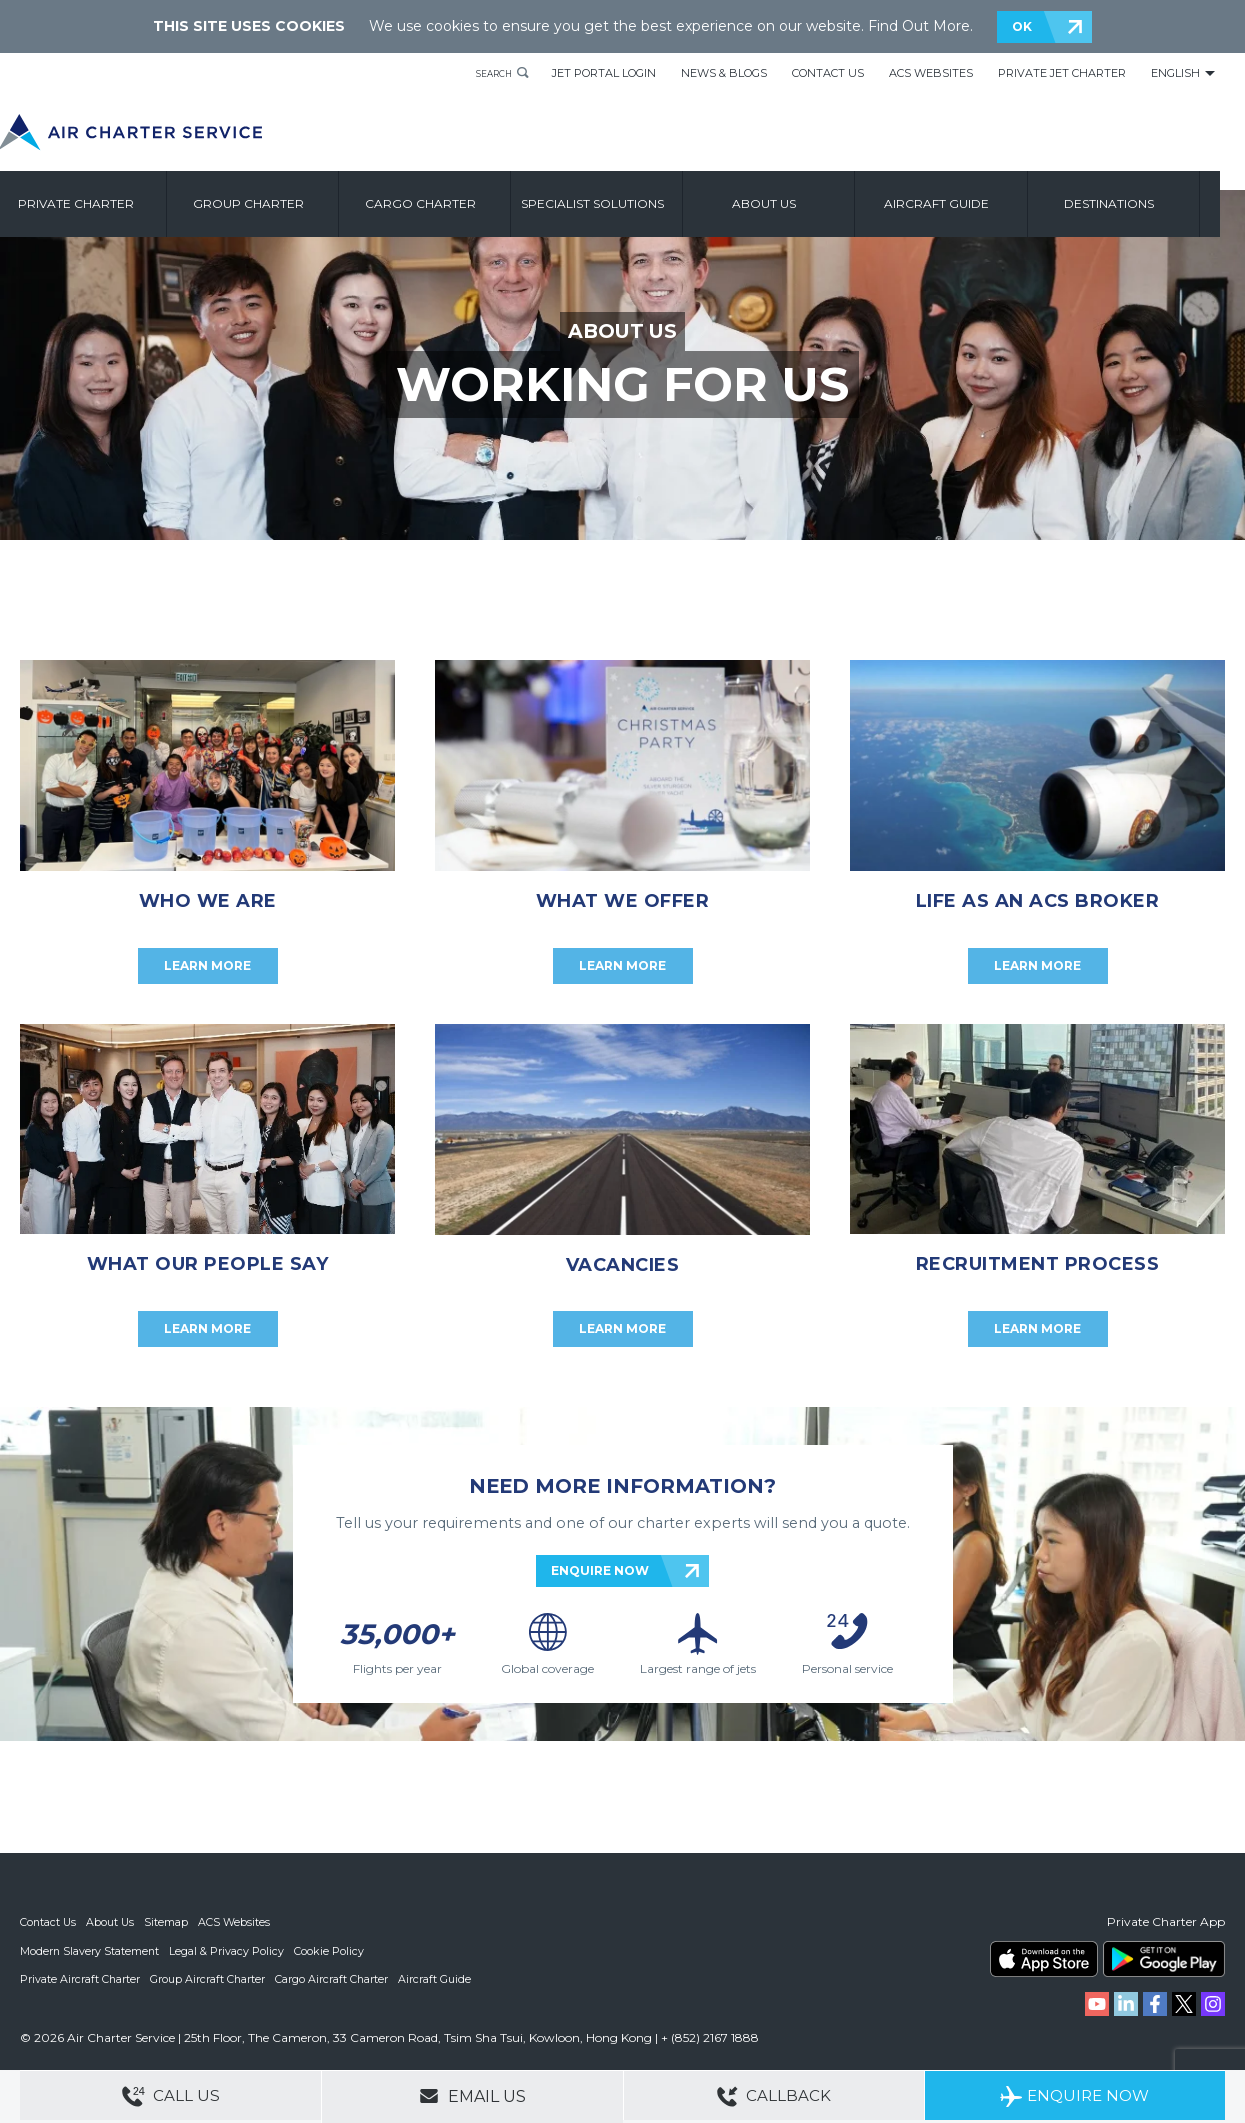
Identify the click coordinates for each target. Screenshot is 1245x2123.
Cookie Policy (331, 1950)
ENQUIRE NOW (600, 1570)
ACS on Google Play (1164, 1959)
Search (487, 73)
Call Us (171, 2097)
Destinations (1138, 207)
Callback (774, 2097)
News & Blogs (724, 73)
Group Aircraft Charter (209, 1978)
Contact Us (828, 73)
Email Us (472, 2096)
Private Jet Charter (1062, 73)
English (1175, 73)
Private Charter (106, 207)
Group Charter (277, 207)
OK (1022, 26)
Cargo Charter (449, 207)
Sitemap (169, 1922)
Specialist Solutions (621, 207)
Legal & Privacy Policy (228, 1950)
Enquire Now (1074, 2097)
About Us (112, 1922)
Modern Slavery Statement (90, 1950)
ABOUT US (622, 331)
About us (794, 207)
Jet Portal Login (604, 73)
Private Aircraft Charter (80, 1978)
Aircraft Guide (966, 207)
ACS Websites (931, 73)
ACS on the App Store (1044, 1959)
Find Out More (919, 26)
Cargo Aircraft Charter (334, 1978)
